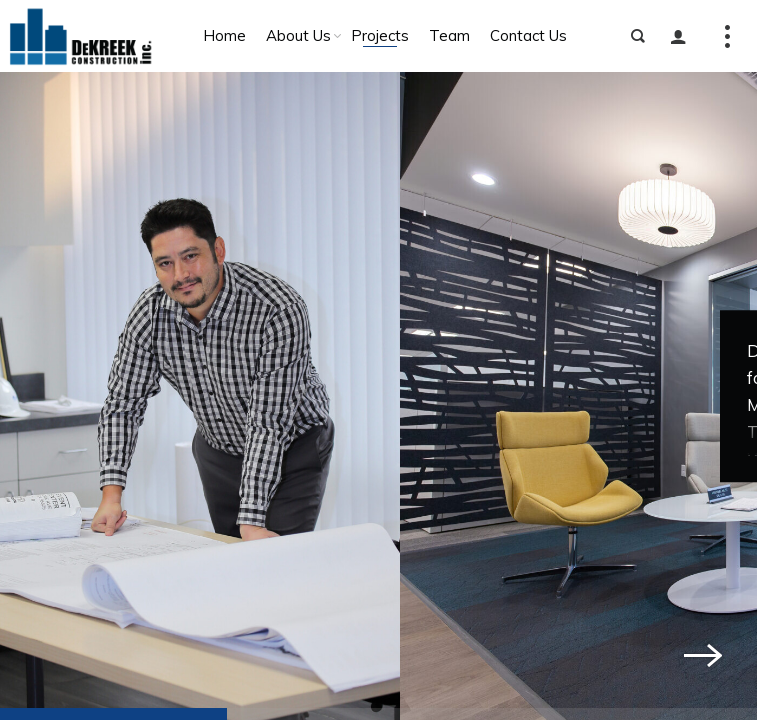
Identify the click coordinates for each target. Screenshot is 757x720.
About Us (298, 35)
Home (224, 35)
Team (449, 35)
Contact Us (528, 35)
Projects (380, 35)
